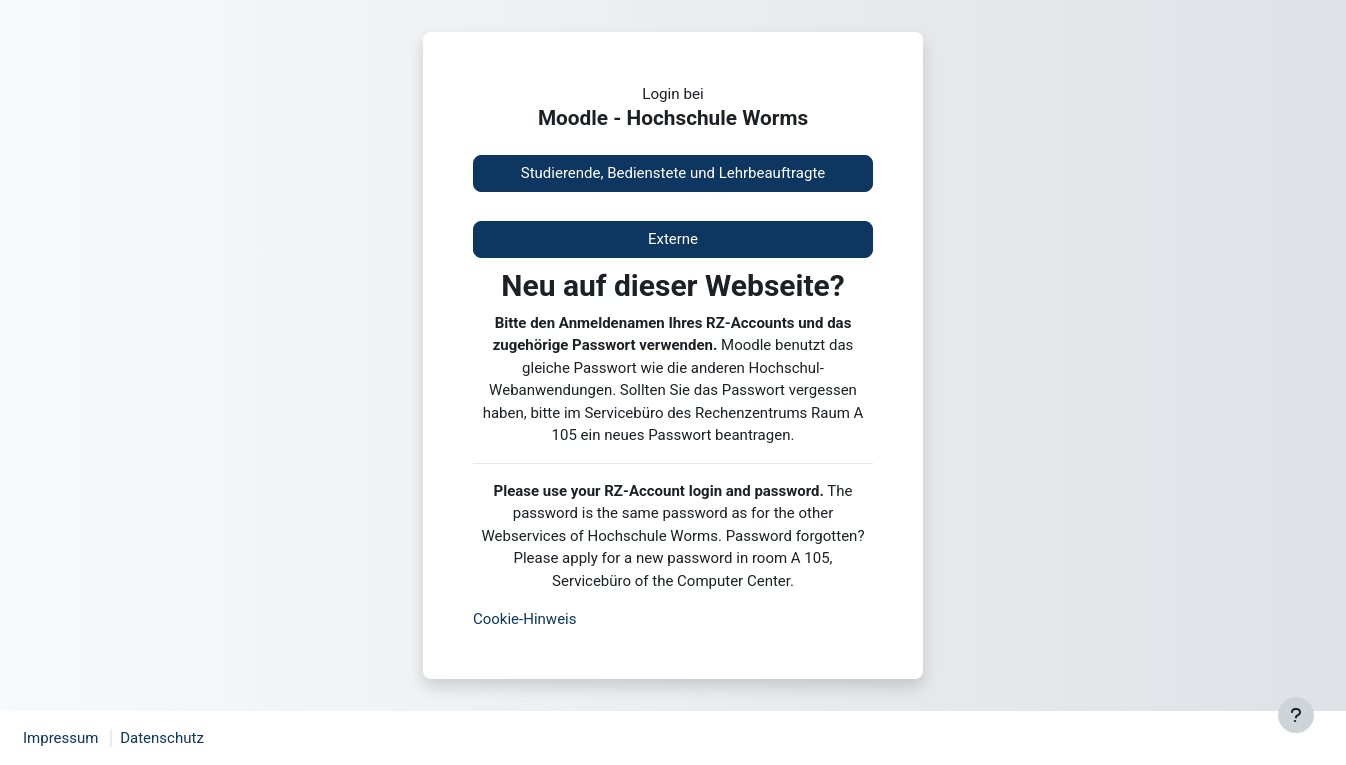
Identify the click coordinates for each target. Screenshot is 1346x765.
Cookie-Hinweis (524, 619)
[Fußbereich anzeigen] (1296, 715)
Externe (673, 239)
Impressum (60, 738)
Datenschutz (162, 738)
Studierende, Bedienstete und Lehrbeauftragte (673, 173)
